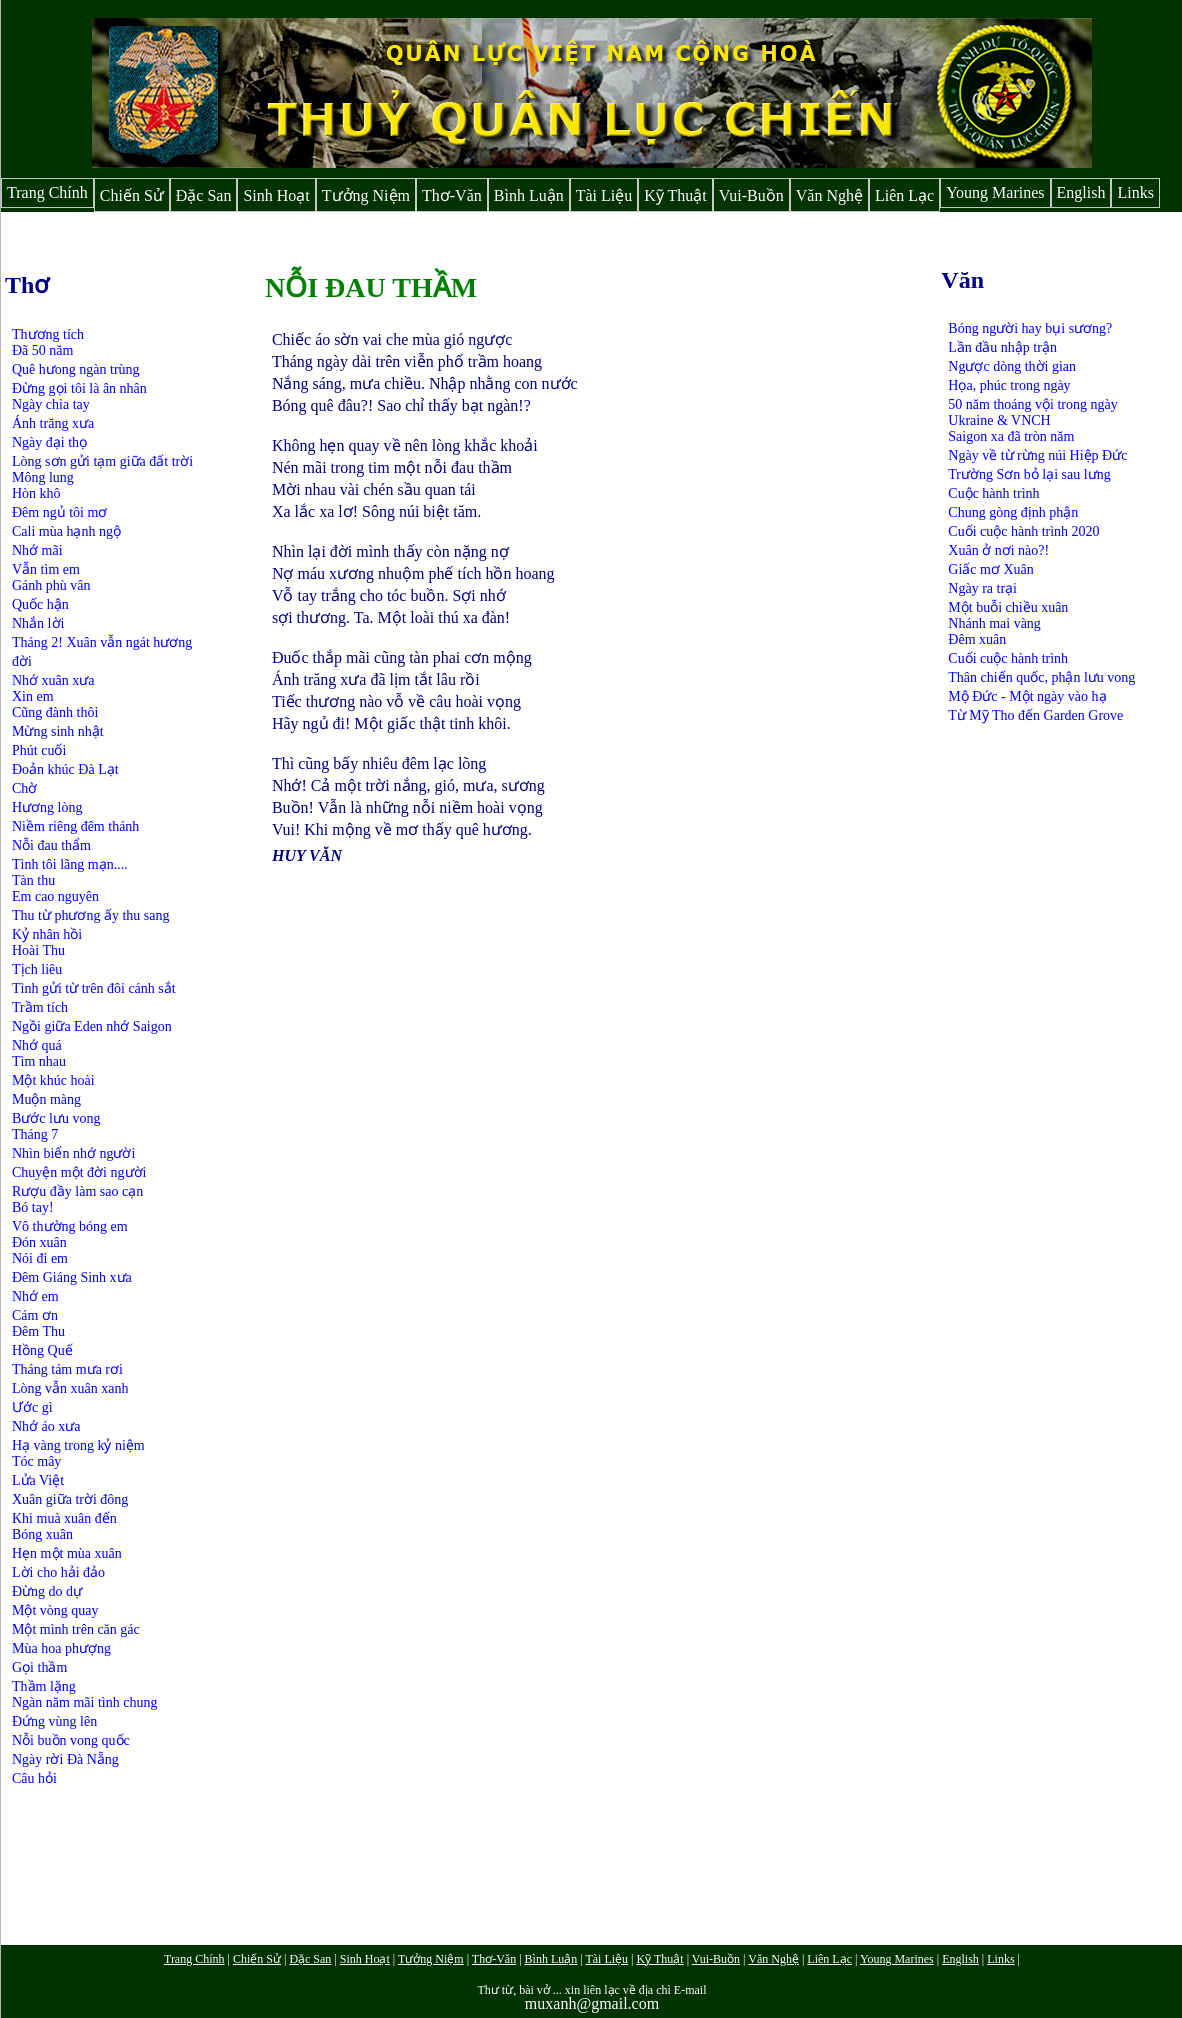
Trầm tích (40, 1007)
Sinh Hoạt (276, 195)
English (1081, 192)
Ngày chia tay (51, 404)
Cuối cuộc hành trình (1008, 658)
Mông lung (43, 477)
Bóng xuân (42, 1534)
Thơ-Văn (452, 195)
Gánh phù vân (51, 585)
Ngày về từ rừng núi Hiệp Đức (1037, 455)
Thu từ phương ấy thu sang (91, 915)
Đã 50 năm (42, 350)
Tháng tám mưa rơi (67, 1369)
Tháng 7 (35, 1134)
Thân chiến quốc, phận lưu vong (1041, 677)
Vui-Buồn (751, 195)
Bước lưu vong (56, 1118)
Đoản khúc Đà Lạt (65, 769)
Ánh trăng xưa (53, 423)
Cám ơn (35, 1315)
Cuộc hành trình (993, 493)
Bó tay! (33, 1207)
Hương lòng (47, 807)
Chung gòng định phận (1013, 512)
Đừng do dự (47, 1591)
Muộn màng (46, 1099)
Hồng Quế (42, 1350)
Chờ (24, 788)
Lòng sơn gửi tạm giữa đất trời (102, 461)
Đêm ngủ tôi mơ (59, 512)
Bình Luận (529, 195)
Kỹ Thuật (675, 195)
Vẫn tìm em (46, 569)
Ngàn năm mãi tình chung (84, 1702)
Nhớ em (35, 1296)
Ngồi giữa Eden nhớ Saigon (92, 1026)
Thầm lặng (44, 1686)
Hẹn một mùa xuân (67, 1553)
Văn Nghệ (829, 195)
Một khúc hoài (53, 1080)
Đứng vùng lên (54, 1721)
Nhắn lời (38, 623)
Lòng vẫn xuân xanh (70, 1388)
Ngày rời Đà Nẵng (65, 1759)
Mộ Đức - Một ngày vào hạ (1027, 696)
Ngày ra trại (982, 588)
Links (1135, 192)
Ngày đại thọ (49, 442)
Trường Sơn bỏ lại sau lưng (1029, 474)
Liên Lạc (904, 195)
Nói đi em (40, 1258)
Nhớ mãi (37, 550)
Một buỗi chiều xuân (1008, 607)
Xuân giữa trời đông (70, 1499)
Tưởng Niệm (366, 195)
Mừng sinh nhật (58, 731)
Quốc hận (40, 604)
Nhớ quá (37, 1045)
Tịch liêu (37, 969)
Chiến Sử (132, 195)
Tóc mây (36, 1461)
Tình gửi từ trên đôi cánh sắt (94, 988)
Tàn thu (33, 880)
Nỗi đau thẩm (51, 845)
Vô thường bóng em (70, 1226)
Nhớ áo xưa (46, 1426)
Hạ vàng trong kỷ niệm (78, 1445)
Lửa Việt (38, 1480)
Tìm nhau (39, 1061)
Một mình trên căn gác (76, 1629)
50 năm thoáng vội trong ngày (1032, 404)
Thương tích (48, 334)
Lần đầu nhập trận (1002, 347)
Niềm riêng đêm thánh (75, 826)
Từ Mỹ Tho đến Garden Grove (1035, 715)
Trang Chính (47, 192)
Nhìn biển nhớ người (73, 1153)
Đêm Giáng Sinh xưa (72, 1277)
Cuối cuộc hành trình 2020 (1023, 531)
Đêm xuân (977, 639)
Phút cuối (39, 750)
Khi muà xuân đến (64, 1518)
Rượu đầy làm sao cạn (77, 1191)
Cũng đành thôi (55, 712)
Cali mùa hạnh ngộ (66, 531)
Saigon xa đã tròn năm (1011, 436)
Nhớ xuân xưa (53, 680)
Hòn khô (36, 493)
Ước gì (32, 1407)
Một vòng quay (55, 1610)
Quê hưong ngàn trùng (76, 369)
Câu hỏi (34, 1778)
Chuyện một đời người (79, 1172)
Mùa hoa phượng (61, 1648)
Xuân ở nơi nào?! (998, 550)
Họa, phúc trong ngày (1009, 385)
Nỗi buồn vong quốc (71, 1740)
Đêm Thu (38, 1331)
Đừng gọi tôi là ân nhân (79, 388)
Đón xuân (39, 1242)
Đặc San (204, 195)
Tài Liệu (604, 195)
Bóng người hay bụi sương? (1030, 328)
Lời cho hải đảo (58, 1572)
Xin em (33, 696)
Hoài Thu (38, 950)
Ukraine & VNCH (999, 420)
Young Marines (995, 192)
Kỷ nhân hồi (47, 934)
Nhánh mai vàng (994, 623)
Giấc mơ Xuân (990, 569)
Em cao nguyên (55, 896)
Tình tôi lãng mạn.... (70, 864)
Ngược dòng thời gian (1012, 366)
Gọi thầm (39, 1667)
